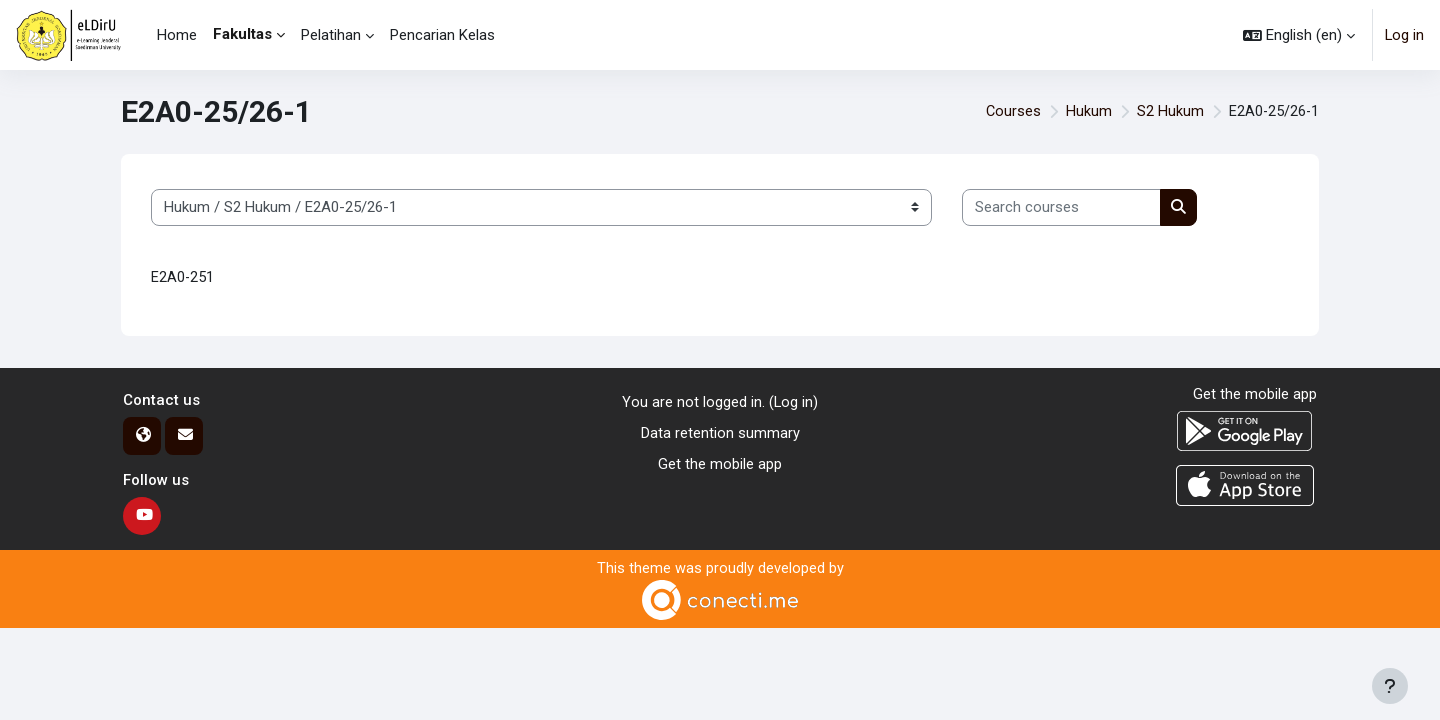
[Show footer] (1390, 686)
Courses (1011, 112)
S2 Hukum (1168, 112)
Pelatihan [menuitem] (331, 35)
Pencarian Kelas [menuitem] (442, 35)
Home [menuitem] (177, 35)
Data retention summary (720, 434)
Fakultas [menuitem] (242, 34)
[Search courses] (1061, 207)
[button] (1298, 35)
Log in (1404, 35)
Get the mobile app (720, 464)
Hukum (1087, 112)
